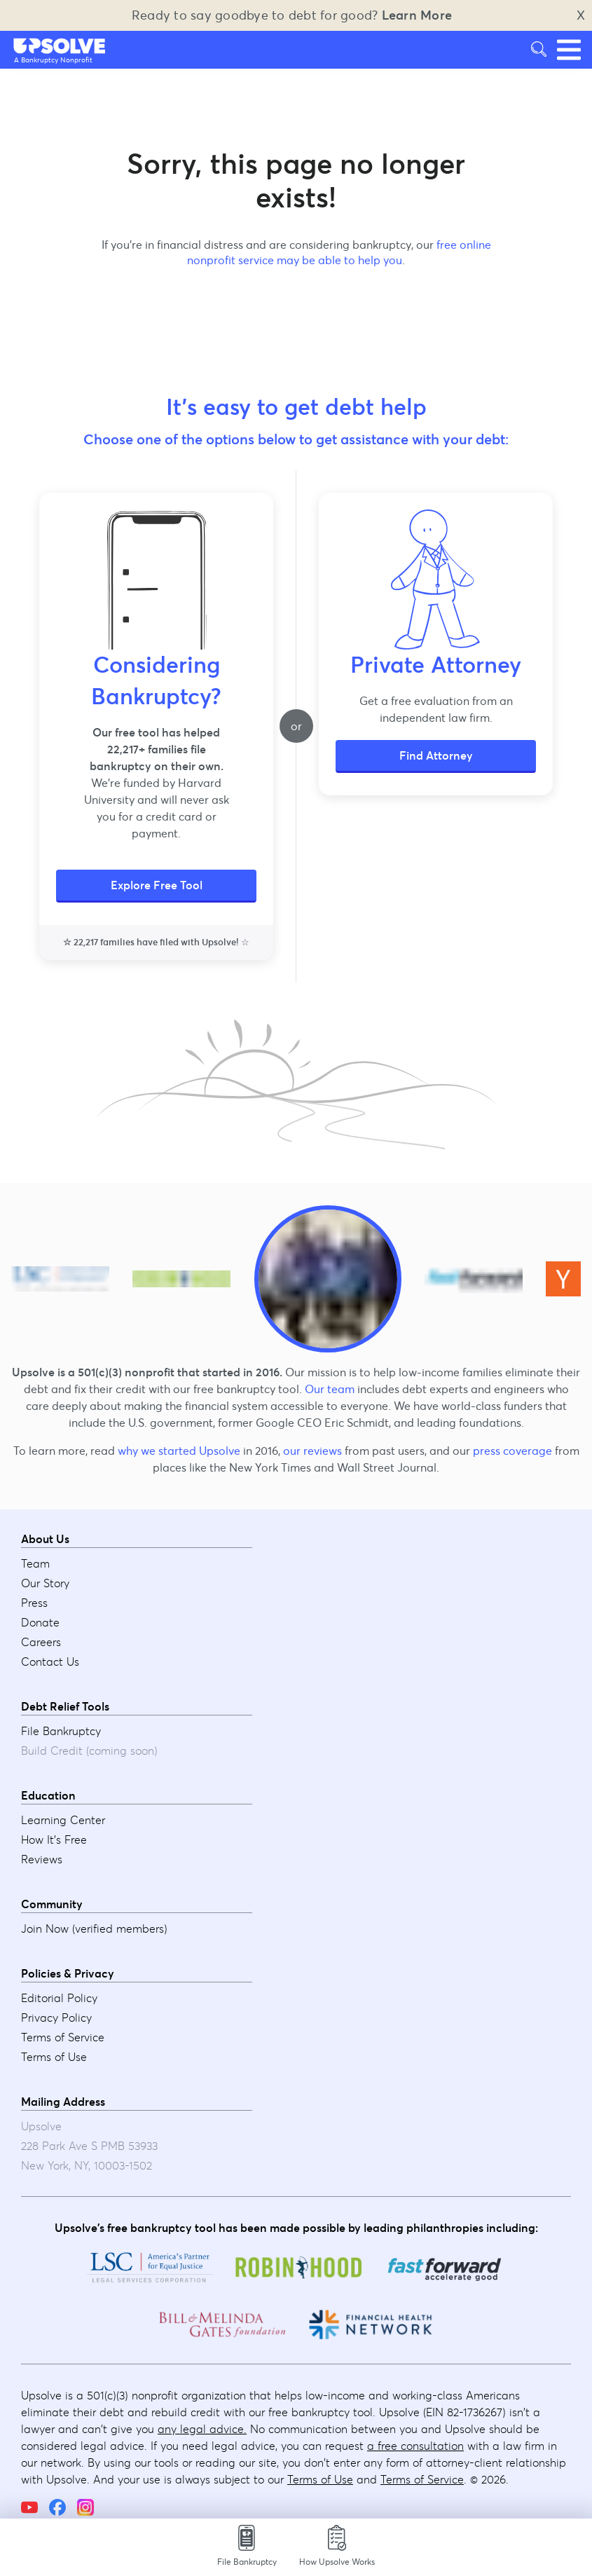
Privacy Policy (56, 2017)
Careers (41, 1642)
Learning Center (63, 1820)
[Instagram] (85, 2507)
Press (34, 1603)
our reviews (312, 1451)
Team (35, 1563)
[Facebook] (57, 2507)
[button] (60, 46)
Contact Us (50, 1661)
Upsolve (60, 46)
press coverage (512, 1451)
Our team (329, 1389)
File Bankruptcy (61, 1731)
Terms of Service (62, 2037)
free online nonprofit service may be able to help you (339, 252)
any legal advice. (202, 2429)
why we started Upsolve (179, 1451)
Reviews (41, 1859)
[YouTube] (29, 2507)
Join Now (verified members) (94, 1928)
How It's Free (54, 1839)
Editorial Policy (59, 1998)
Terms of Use (54, 2057)
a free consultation (415, 2446)
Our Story (45, 1583)
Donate (40, 1622)
